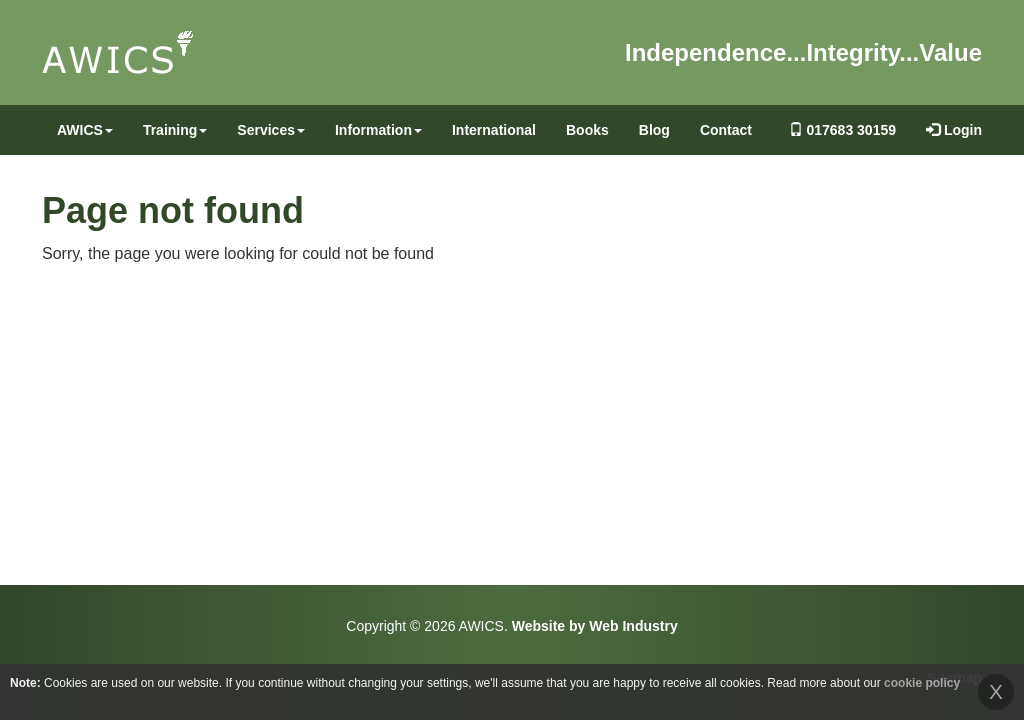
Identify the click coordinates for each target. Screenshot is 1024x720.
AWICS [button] (85, 130)
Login (954, 130)
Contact (726, 130)
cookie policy (922, 683)
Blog (654, 130)
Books (587, 130)
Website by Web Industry (595, 626)
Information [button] (378, 130)
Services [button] (271, 130)
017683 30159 (842, 130)
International (494, 130)
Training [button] (175, 130)
